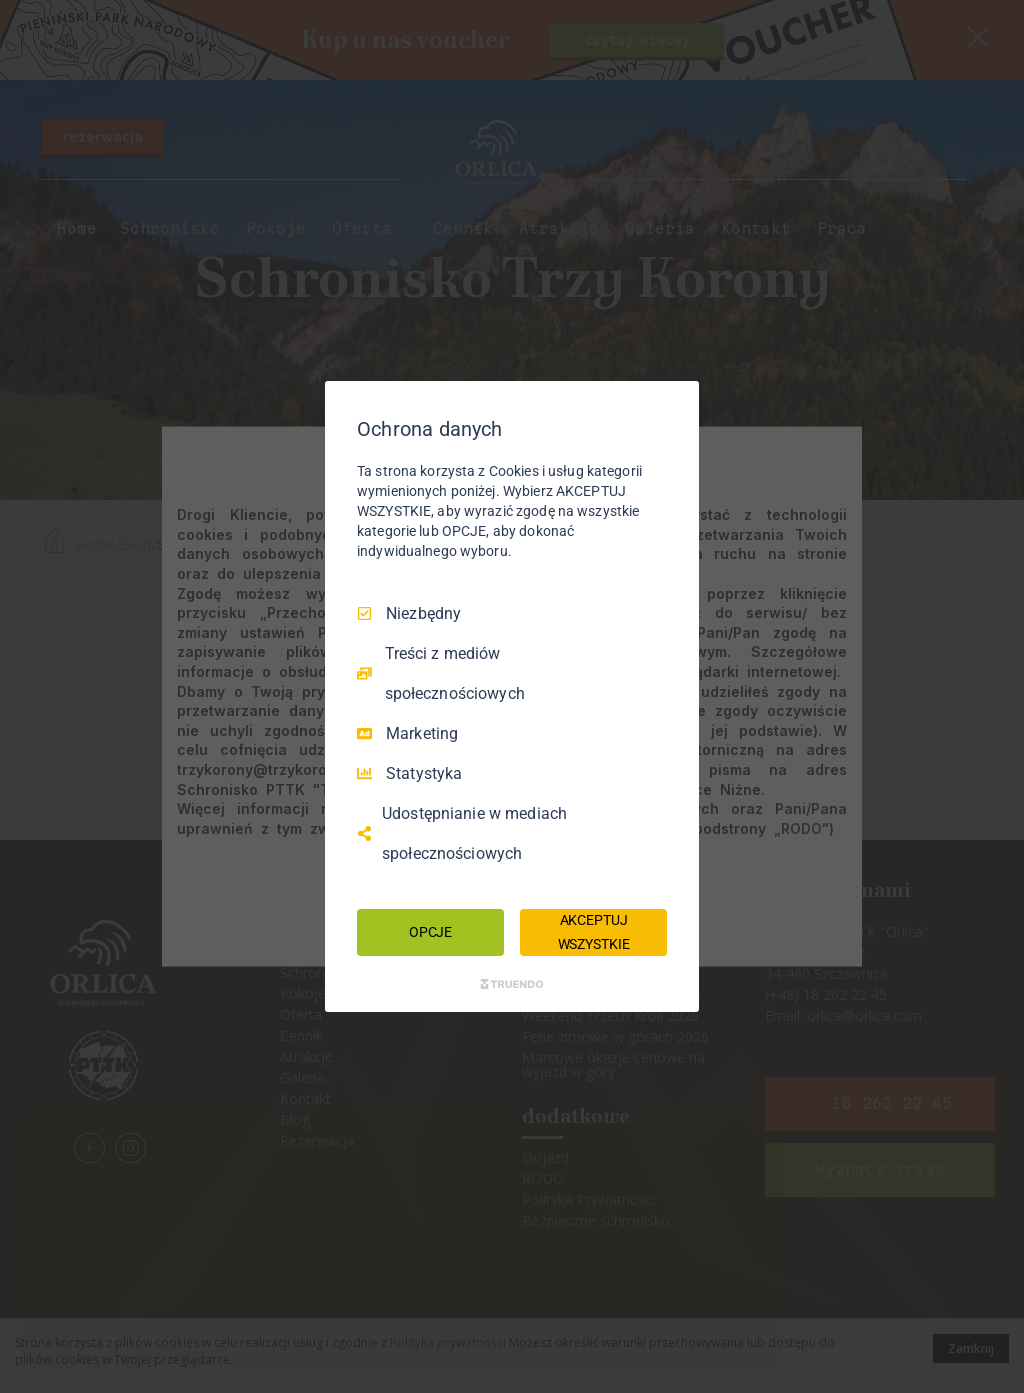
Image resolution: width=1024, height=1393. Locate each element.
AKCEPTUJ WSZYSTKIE (594, 932)
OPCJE (430, 932)
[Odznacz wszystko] (674, 406)
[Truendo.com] (512, 984)
